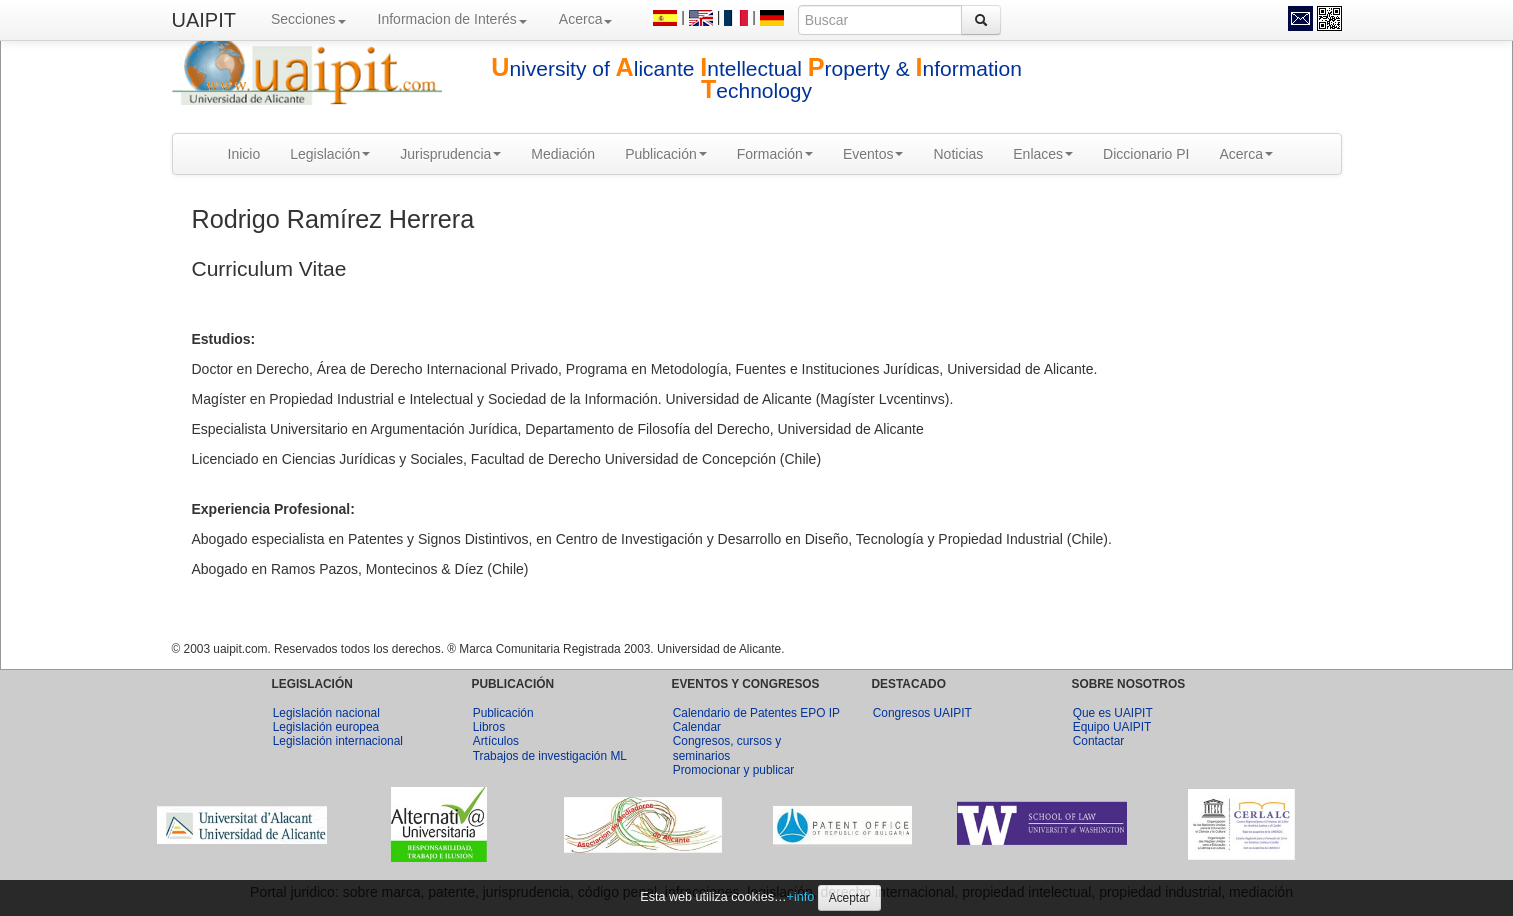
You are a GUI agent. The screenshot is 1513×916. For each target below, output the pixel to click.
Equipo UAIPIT (1112, 727)
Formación (775, 154)
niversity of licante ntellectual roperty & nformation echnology (756, 79)
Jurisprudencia (450, 154)
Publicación (666, 154)
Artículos (496, 741)
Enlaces (1043, 154)
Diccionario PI (1146, 154)
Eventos (873, 154)
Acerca (586, 19)
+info (801, 897)
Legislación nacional (326, 713)
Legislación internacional (338, 741)
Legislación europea (326, 727)
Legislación (330, 154)
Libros (489, 727)
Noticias (958, 154)
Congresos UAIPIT (922, 713)
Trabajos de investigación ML (550, 756)
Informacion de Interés (452, 19)
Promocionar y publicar (734, 770)
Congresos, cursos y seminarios (727, 748)
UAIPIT (204, 20)
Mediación (563, 154)
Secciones (308, 19)
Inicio (244, 154)
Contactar (1099, 741)
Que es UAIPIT (1113, 713)
